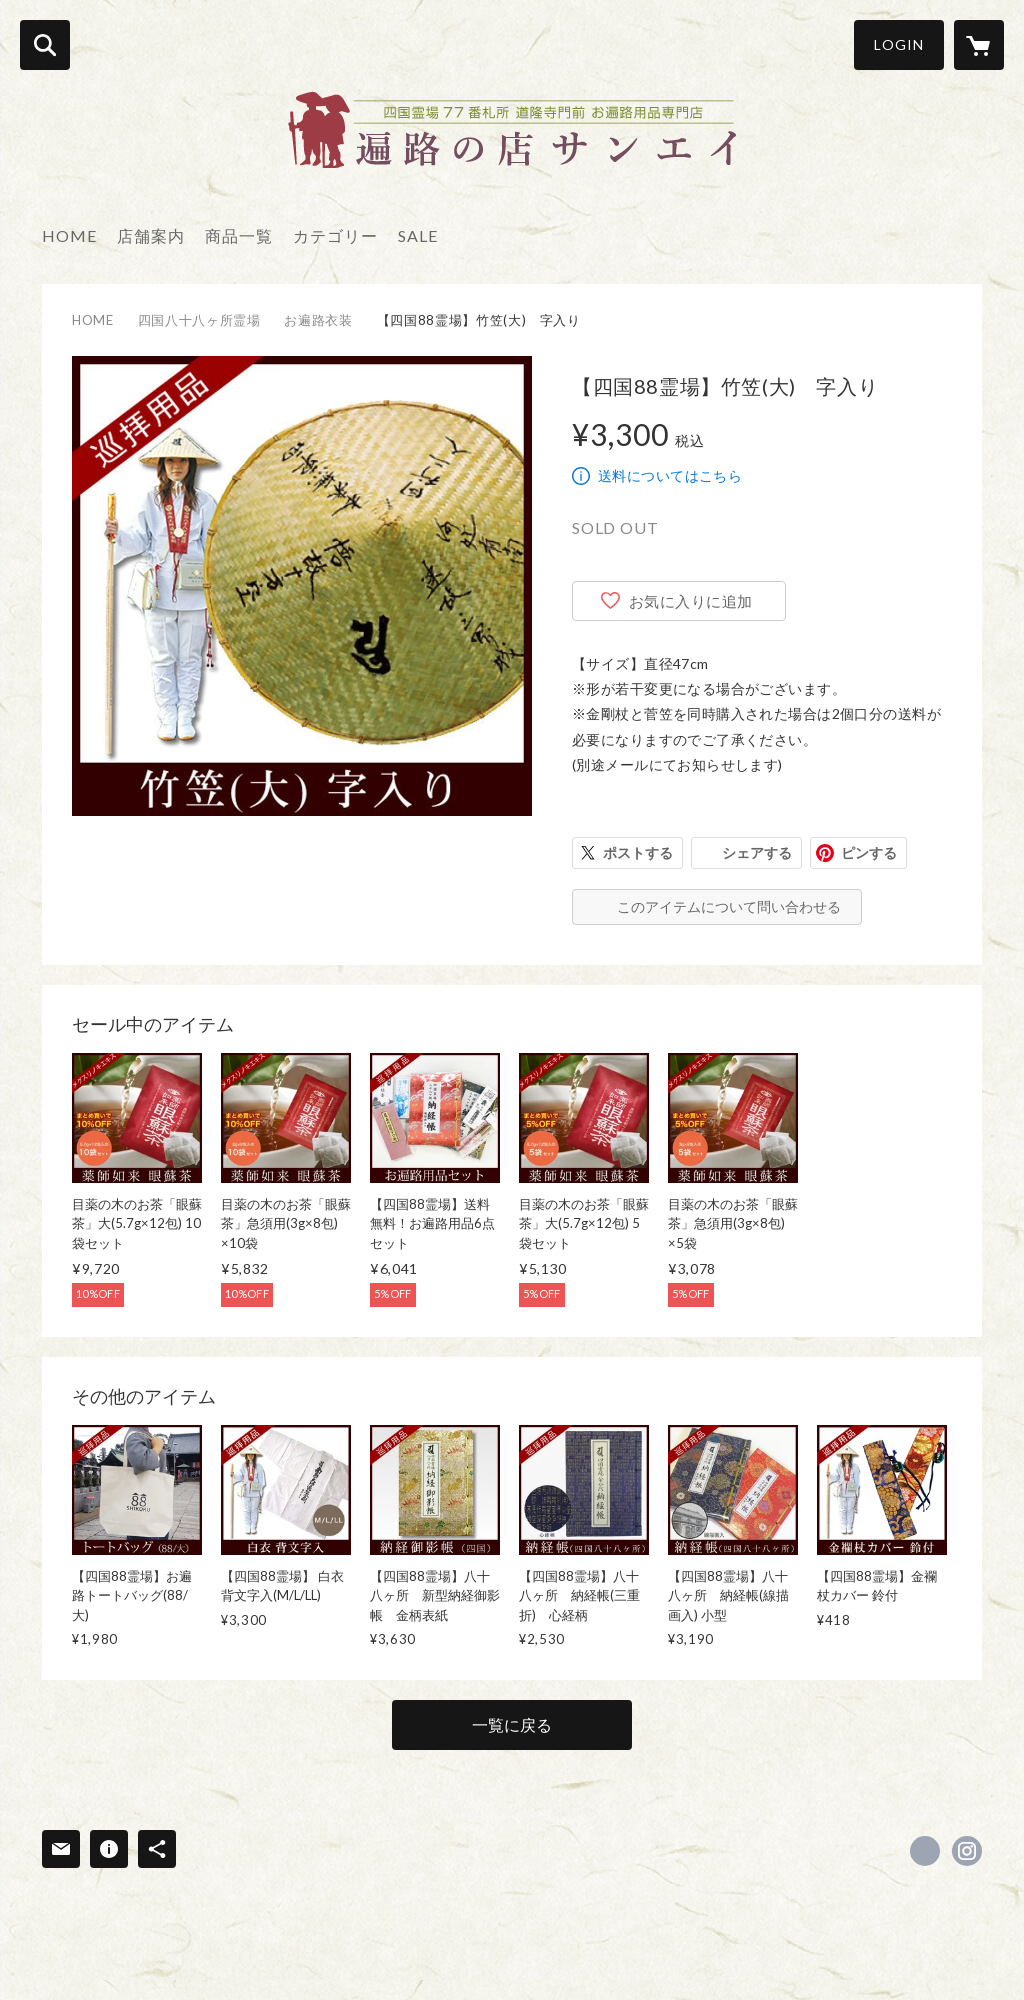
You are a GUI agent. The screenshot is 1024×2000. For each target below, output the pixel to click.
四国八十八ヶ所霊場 (199, 320)
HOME (69, 235)
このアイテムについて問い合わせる (729, 906)
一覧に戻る (512, 1724)
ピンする (869, 852)
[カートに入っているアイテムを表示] (979, 45)
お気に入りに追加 (691, 601)
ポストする (638, 852)
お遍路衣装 (318, 320)
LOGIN (899, 44)
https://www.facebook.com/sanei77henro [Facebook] (925, 1851)
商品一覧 (239, 235)
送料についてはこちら (670, 475)
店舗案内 (151, 235)
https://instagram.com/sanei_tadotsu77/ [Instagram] (967, 1851)
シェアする (757, 852)
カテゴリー (335, 235)
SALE (418, 235)
